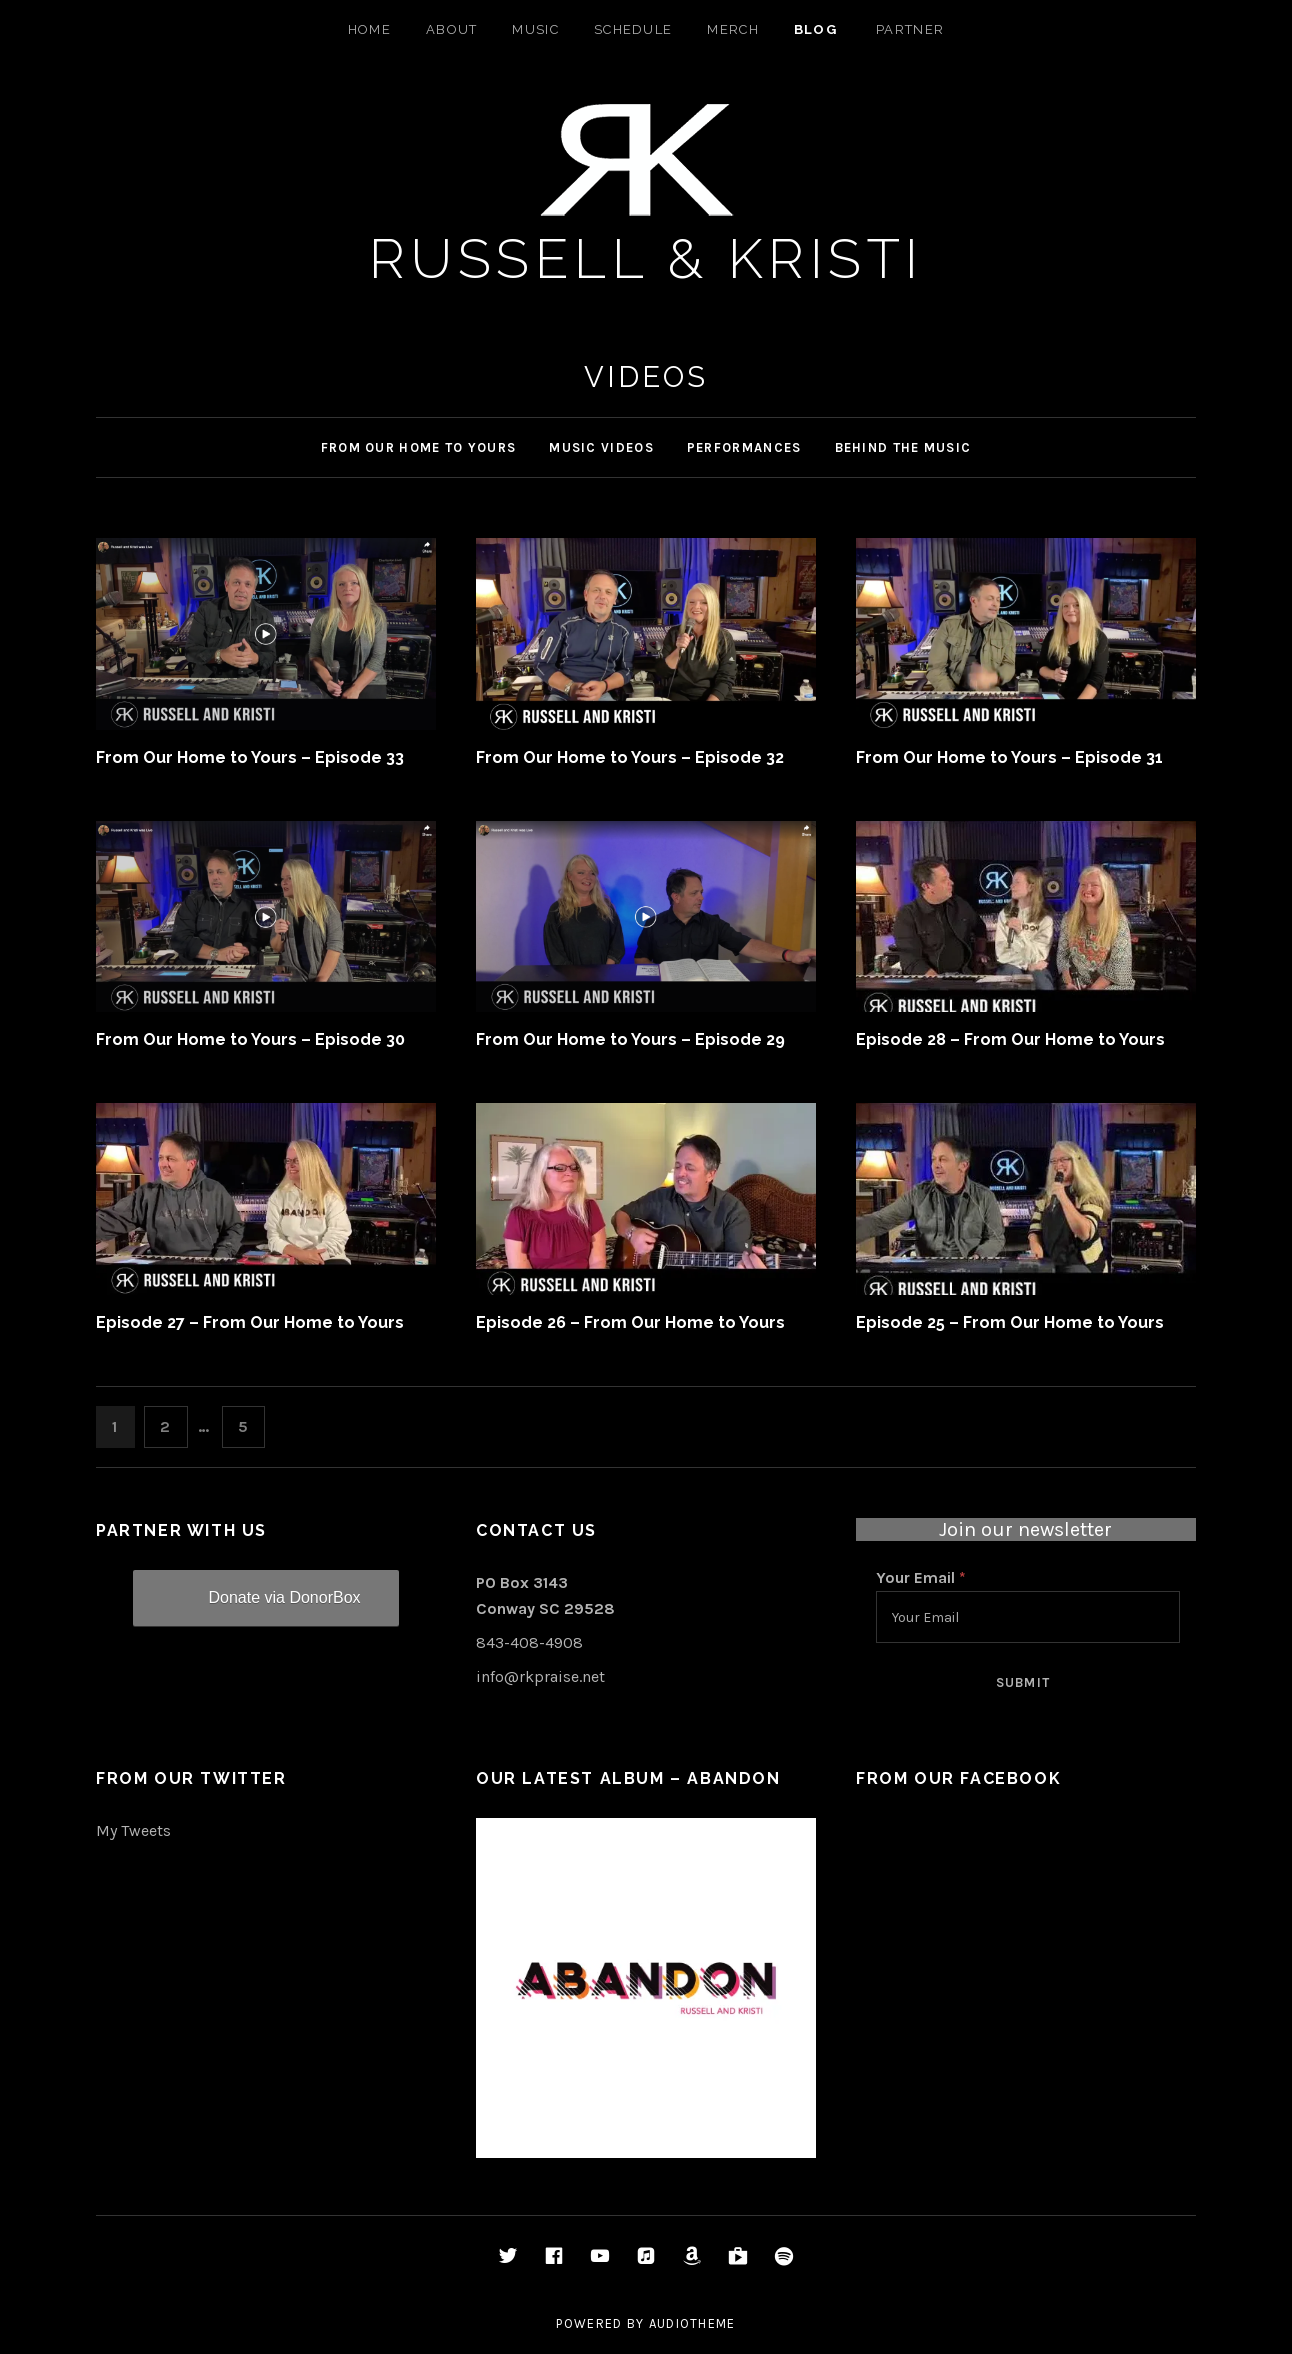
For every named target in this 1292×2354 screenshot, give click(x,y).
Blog (815, 29)
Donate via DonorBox (284, 1597)
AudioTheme (692, 2323)
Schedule (633, 29)
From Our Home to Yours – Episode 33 (250, 757)
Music (535, 29)
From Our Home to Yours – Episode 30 (250, 1039)
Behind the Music (903, 447)
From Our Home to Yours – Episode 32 (630, 757)
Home (369, 29)
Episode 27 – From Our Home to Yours (250, 1322)
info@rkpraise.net (540, 1676)
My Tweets (133, 1830)
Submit (1023, 1682)
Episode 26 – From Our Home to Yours (630, 1322)
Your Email (921, 1577)
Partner (910, 29)
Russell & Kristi (646, 258)
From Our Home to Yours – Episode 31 (1009, 757)
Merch (733, 29)
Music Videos (601, 447)
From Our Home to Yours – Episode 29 (630, 1039)
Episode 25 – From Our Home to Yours (1010, 1322)
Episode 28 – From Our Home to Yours (1010, 1039)
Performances (744, 447)
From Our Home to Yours (419, 447)
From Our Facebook (958, 1778)
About (452, 29)
